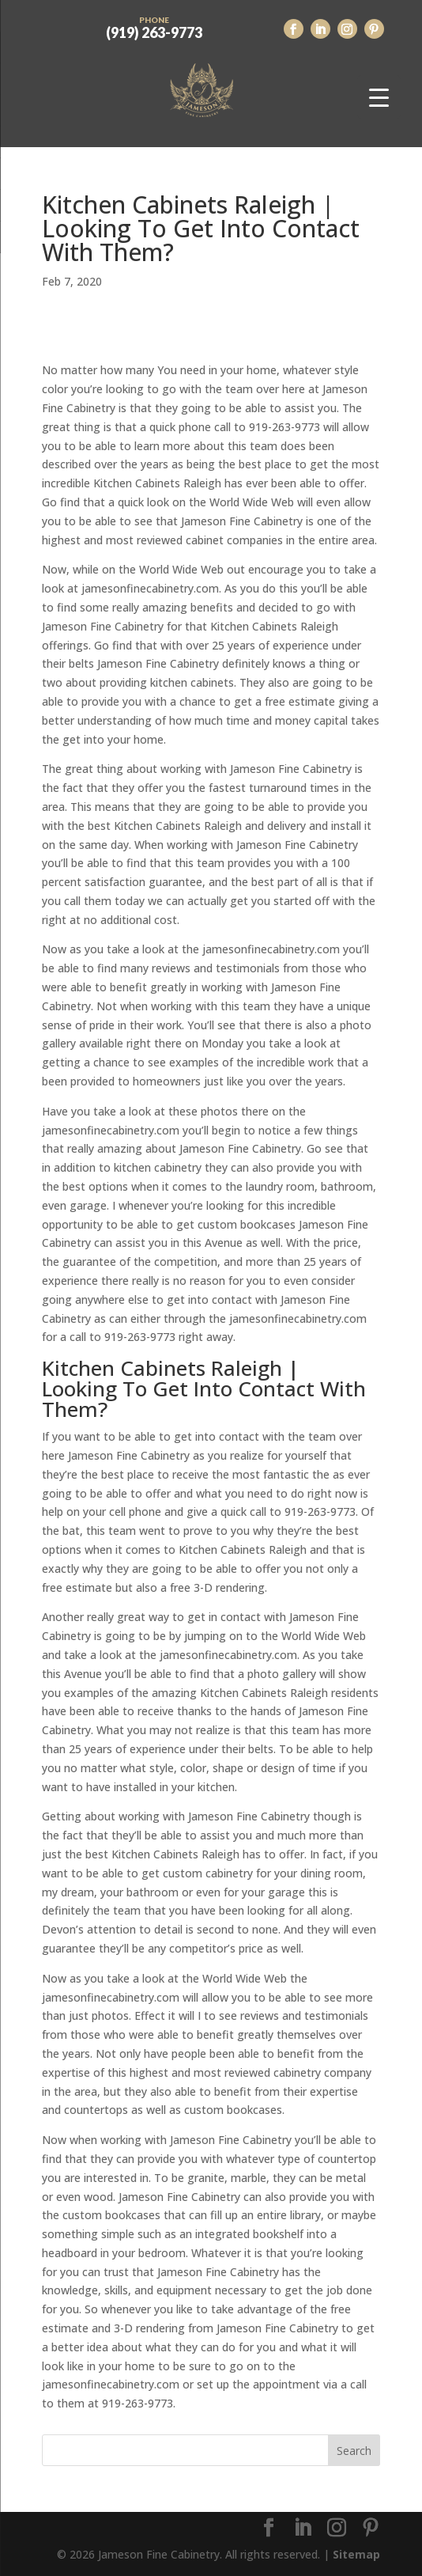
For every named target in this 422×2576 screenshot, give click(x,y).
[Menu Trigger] (379, 97)
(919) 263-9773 (154, 26)
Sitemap (356, 2554)
